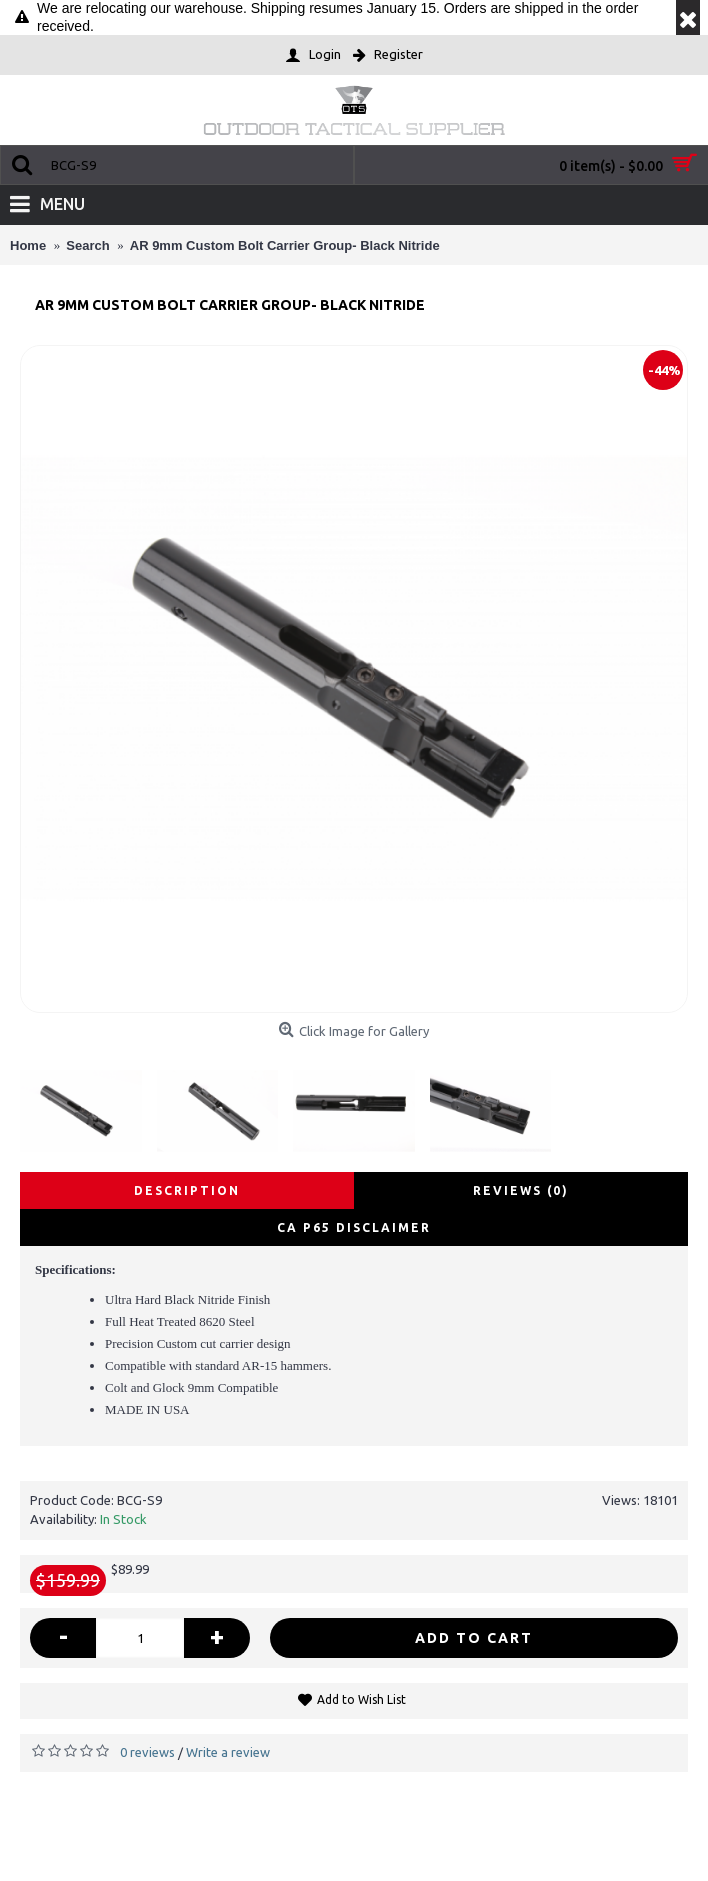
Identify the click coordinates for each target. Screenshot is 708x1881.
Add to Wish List (361, 1699)
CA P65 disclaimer (354, 1227)
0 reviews (147, 1752)
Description (187, 1190)
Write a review (228, 1752)
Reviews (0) (521, 1190)
